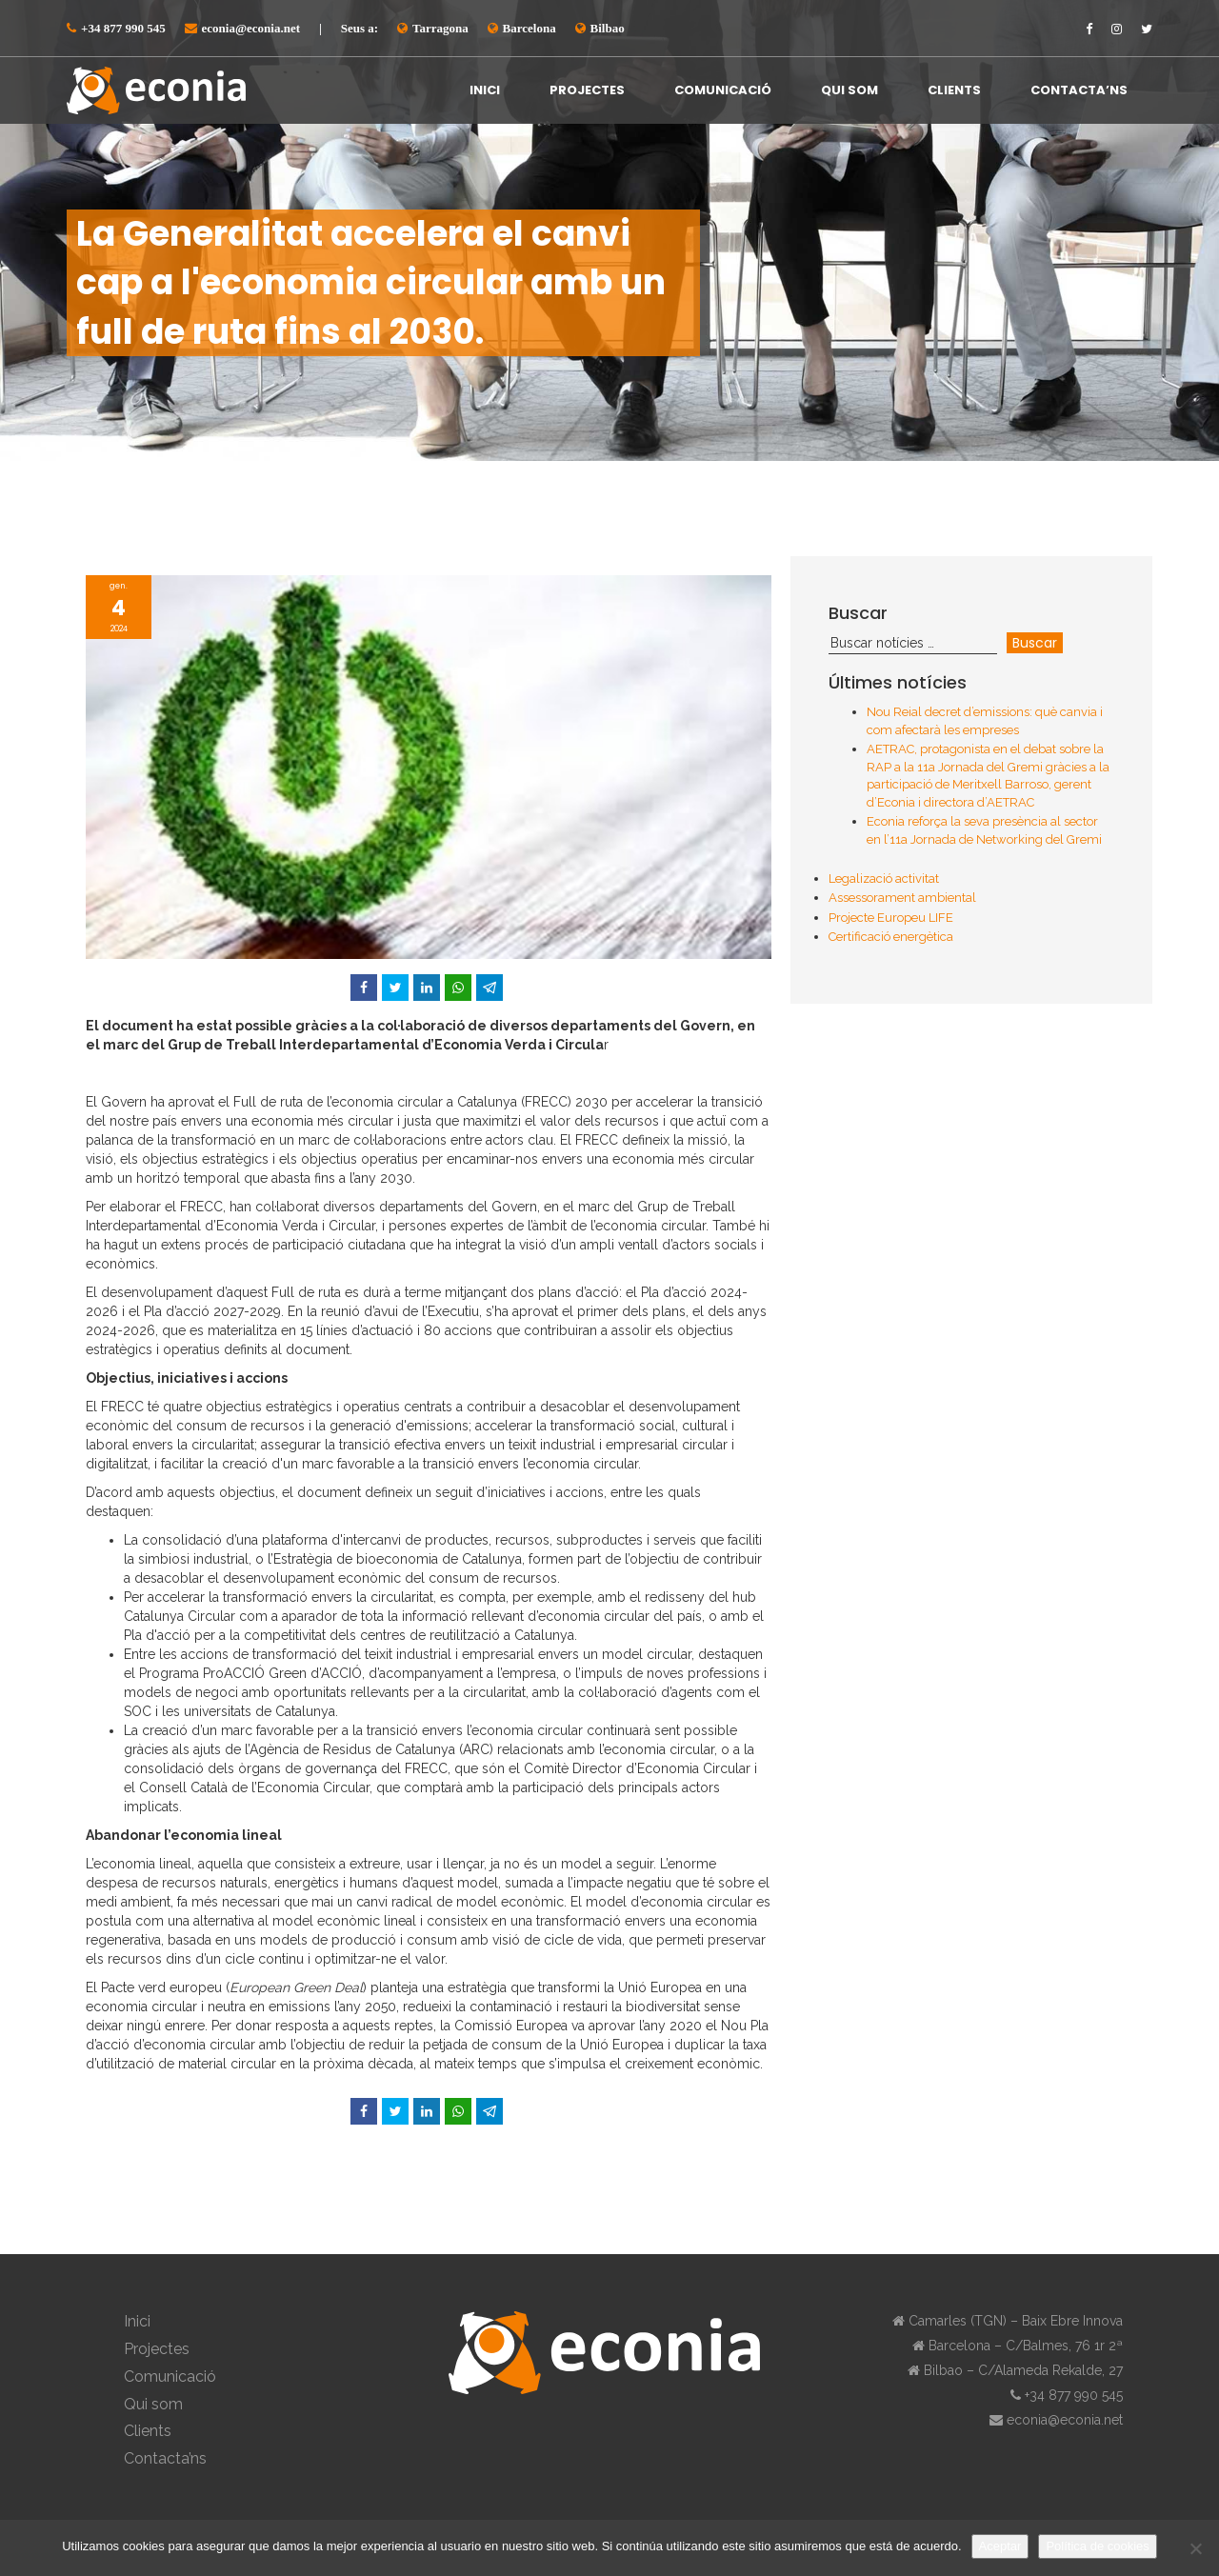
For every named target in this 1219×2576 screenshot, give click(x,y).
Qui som (849, 90)
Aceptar (1000, 2546)
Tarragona (440, 28)
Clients (954, 90)
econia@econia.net (251, 28)
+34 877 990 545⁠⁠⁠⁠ (123, 28)
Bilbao (607, 28)
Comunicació (722, 90)
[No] (1195, 2548)
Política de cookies (1097, 2546)
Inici (485, 90)
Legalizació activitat (884, 878)
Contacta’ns (1079, 90)
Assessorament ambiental (902, 897)
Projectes (587, 90)
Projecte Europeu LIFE (891, 917)
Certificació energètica (891, 936)
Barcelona (529, 28)
